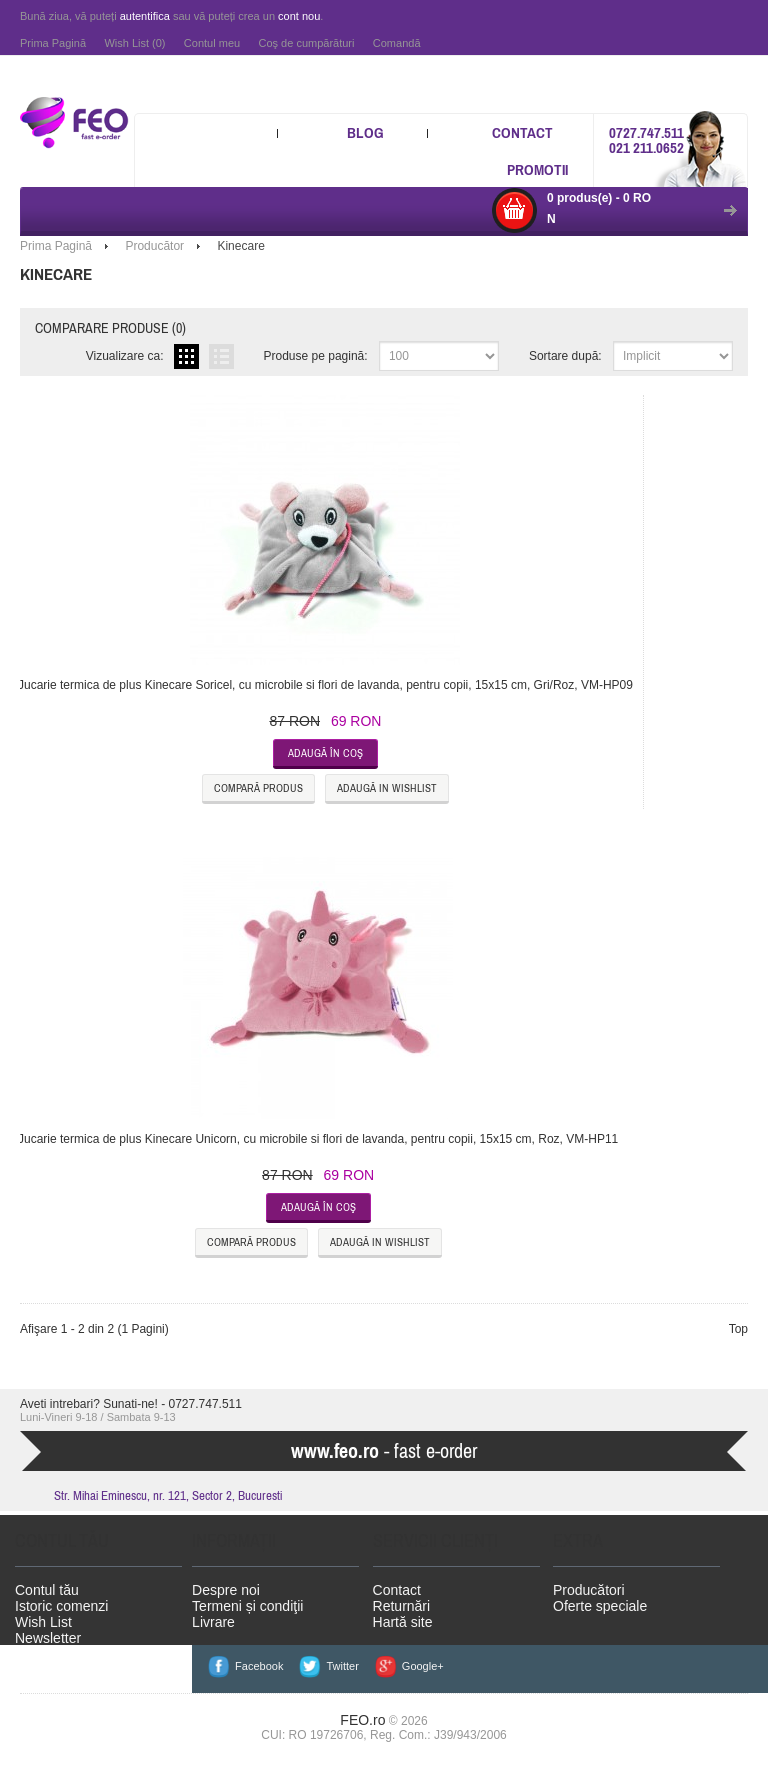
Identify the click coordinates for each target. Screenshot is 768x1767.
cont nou (299, 16)
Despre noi (226, 1590)
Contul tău (47, 1590)
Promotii (537, 169)
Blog (365, 132)
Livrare (213, 1622)
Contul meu (212, 43)
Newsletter (48, 1638)
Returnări (402, 1606)
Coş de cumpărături (306, 43)
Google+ (423, 1666)
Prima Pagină (53, 43)
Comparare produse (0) (110, 328)
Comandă (397, 43)
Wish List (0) (134, 43)
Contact (522, 132)
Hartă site (403, 1622)
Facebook (259, 1666)
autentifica (145, 16)
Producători (589, 1590)
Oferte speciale (600, 1606)
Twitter (342, 1666)
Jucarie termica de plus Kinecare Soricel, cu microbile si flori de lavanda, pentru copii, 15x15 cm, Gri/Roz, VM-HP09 (325, 685)
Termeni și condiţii (247, 1606)
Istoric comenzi (61, 1606)
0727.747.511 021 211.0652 (646, 140)
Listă (221, 356)
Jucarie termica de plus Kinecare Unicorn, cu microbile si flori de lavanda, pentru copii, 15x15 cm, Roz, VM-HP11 (318, 1139)
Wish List (43, 1622)
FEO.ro (362, 1720)
